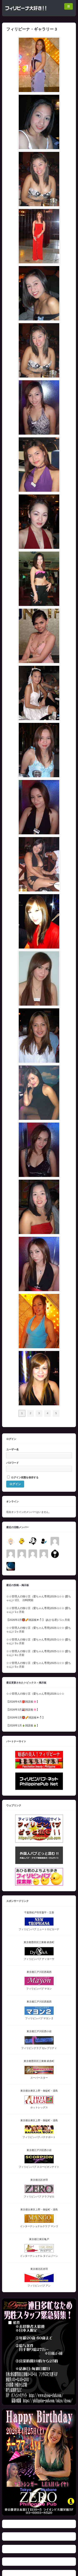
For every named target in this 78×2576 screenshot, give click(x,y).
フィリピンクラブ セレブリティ (39, 2048)
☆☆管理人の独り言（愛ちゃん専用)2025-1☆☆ (35, 1639)
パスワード (12, 1463)
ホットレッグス (39, 2107)
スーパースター (39, 2077)
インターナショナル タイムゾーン (39, 2256)
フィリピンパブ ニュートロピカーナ (39, 1929)
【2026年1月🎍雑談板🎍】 (22, 1725)
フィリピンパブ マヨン (39, 1988)
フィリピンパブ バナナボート (39, 2137)
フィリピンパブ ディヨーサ (39, 1959)
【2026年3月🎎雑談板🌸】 (22, 1709)
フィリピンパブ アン (39, 2285)
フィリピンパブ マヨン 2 (39, 2018)
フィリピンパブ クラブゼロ (39, 2196)
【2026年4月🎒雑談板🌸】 (22, 1701)
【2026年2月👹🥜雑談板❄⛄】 (25, 1619)
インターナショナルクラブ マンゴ (39, 2226)
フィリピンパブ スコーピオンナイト (39, 2166)
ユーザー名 (12, 1449)
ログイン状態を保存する (22, 1477)
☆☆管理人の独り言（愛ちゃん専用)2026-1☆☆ (35, 1596)
